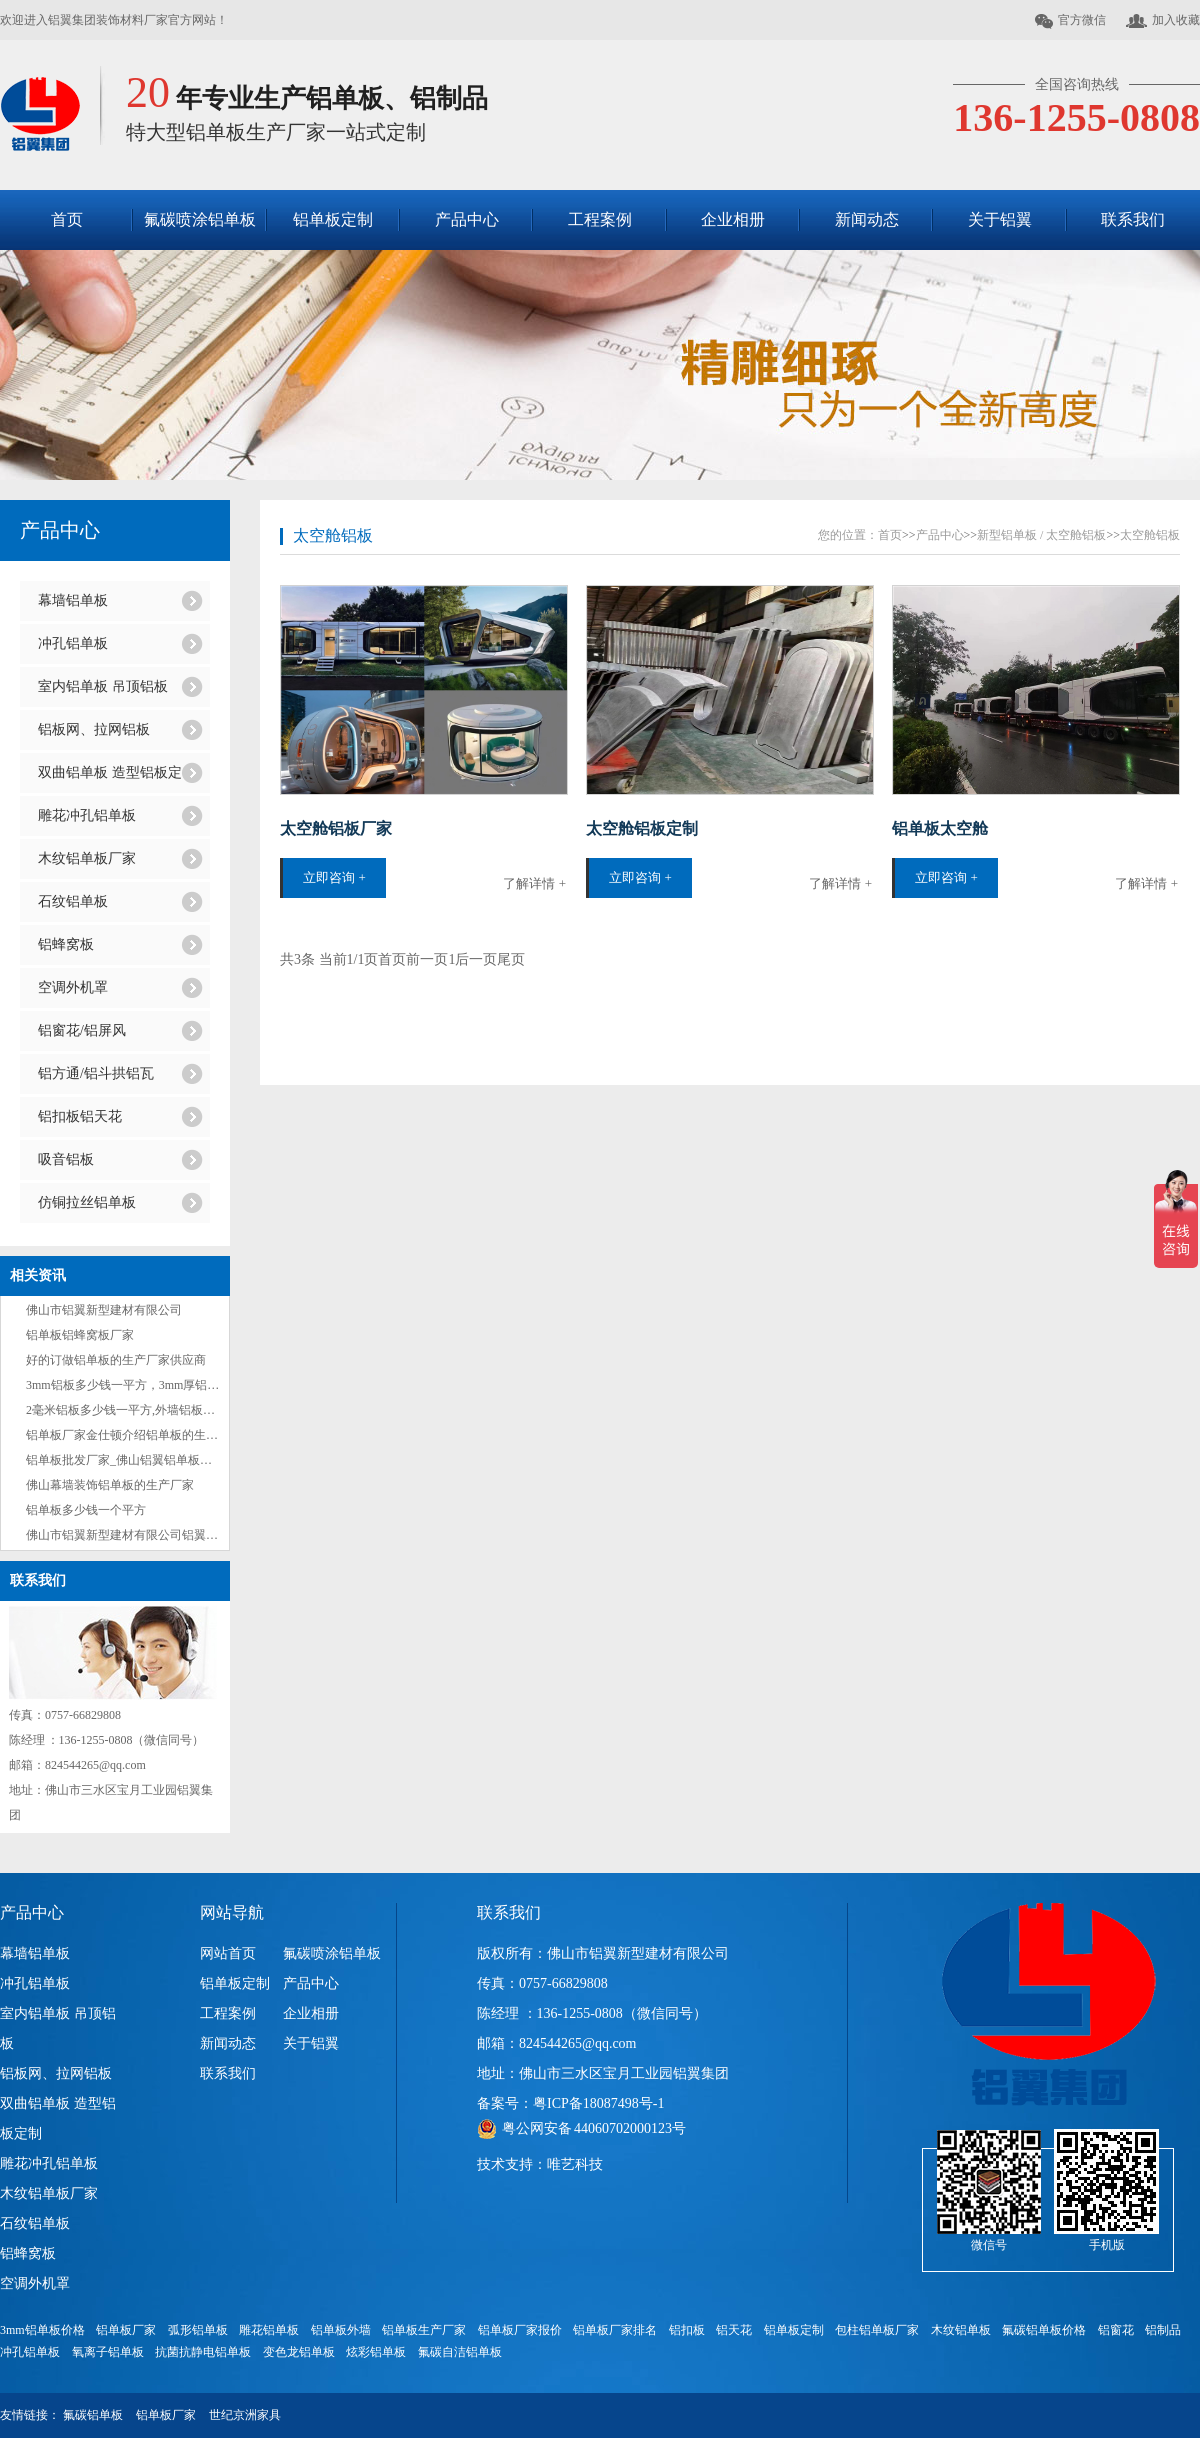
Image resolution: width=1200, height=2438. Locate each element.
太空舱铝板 (333, 535)
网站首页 (228, 1953)
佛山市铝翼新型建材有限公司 (104, 1310)
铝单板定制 (333, 219)
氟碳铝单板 (93, 2415)
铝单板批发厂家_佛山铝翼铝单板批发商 (131, 1460)
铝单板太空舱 (940, 828)
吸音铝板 (66, 1159)
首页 (67, 219)
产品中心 (467, 219)
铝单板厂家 (126, 2330)
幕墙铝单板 (73, 600)
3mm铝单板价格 (42, 2330)
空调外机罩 (73, 987)
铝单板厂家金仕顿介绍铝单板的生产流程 (134, 1435)
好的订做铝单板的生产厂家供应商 (116, 1360)
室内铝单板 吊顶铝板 (103, 686)
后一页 (476, 959)
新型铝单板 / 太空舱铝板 (1041, 535)
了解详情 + (534, 883)
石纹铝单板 (73, 901)
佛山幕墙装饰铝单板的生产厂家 (110, 1485)
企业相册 (733, 219)
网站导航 (232, 1912)
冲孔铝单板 (73, 643)
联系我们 (1133, 219)
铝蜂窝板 (66, 944)
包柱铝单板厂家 (877, 2330)
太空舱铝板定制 (642, 828)
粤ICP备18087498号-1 (598, 2103)
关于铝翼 (1000, 219)
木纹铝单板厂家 (87, 858)
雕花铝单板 (269, 2330)
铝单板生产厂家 (424, 2330)
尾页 (511, 959)
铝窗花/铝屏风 (82, 1030)
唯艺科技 (575, 2164)
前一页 (427, 959)
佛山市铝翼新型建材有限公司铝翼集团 (128, 1535)
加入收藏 (1163, 20)
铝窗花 (1116, 2330)
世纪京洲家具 (245, 2415)
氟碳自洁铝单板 (460, 2352)
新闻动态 (867, 219)
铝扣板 (687, 2330)
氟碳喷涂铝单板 (200, 219)
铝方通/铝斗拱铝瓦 (96, 1073)
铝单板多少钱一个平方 (86, 1510)
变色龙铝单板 (299, 2352)
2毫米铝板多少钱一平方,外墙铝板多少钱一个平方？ (162, 1410)
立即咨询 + (334, 877)
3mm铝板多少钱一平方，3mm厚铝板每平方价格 (152, 1385)
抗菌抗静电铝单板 (203, 2352)
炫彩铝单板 (376, 2352)
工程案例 (600, 219)
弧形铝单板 (198, 2330)
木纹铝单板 (961, 2330)
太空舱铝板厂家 (336, 828)
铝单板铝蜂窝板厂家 (80, 1335)
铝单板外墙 (341, 2330)
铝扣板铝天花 (80, 1116)
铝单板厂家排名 (615, 2330)
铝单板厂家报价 (520, 2330)
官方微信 (1070, 21)
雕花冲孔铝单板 (87, 815)
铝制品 (1163, 2330)
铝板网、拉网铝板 (94, 729)
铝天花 (734, 2330)
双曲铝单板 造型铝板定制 (110, 779)
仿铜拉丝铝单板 (87, 1202)
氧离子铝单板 (108, 2352)
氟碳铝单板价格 (1044, 2330)
